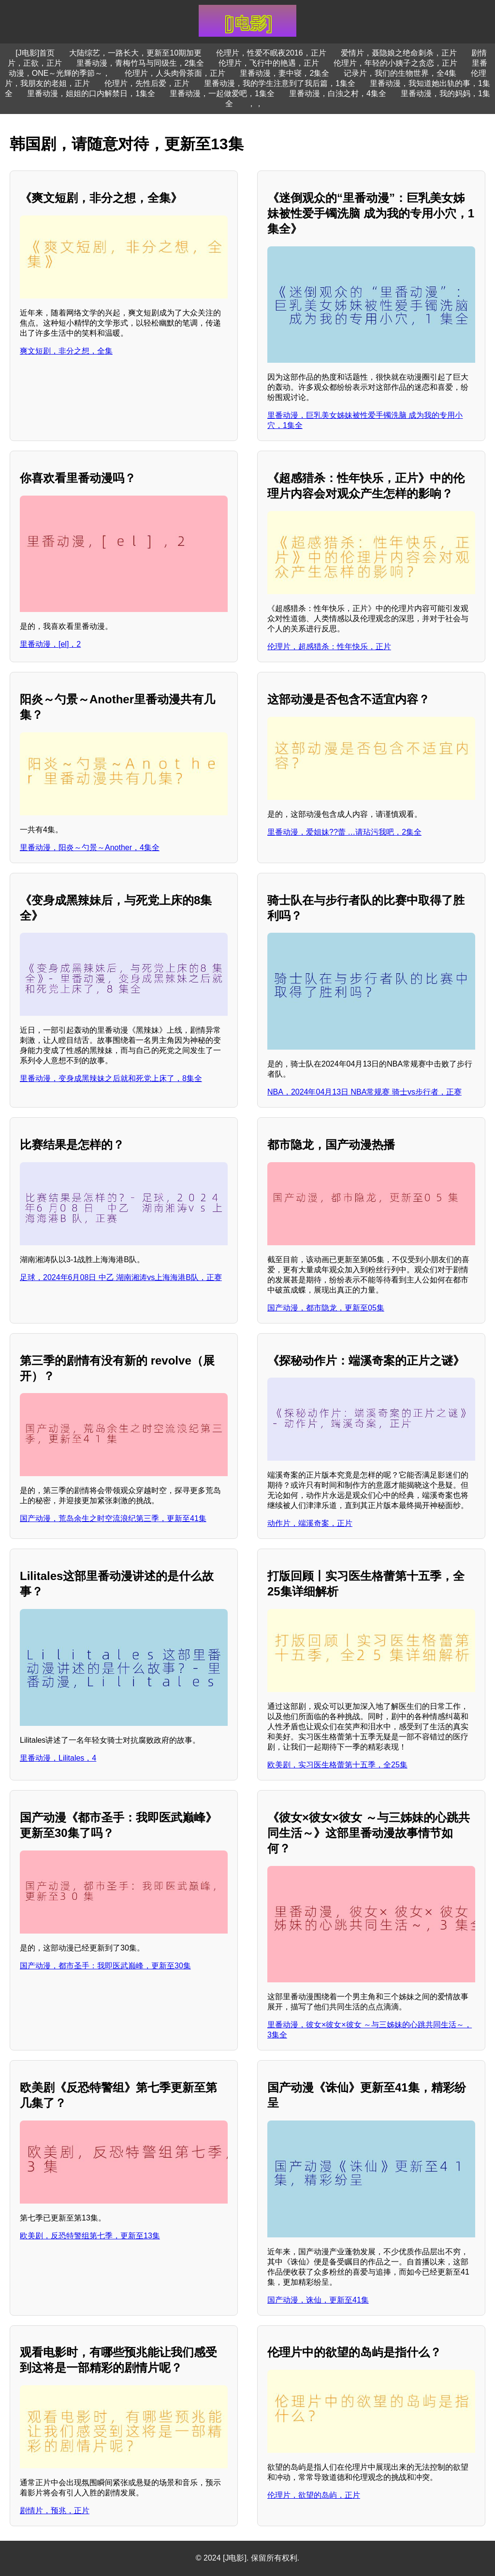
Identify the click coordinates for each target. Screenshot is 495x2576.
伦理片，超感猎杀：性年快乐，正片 (329, 646)
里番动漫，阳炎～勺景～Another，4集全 (90, 847)
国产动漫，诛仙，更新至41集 (318, 2300)
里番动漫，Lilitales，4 (58, 1758)
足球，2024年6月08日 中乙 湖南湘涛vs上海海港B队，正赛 (121, 1277)
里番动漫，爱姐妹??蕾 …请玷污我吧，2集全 (344, 832)
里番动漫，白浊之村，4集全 (337, 93)
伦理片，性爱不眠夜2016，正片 (271, 53)
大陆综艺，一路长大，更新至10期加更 (135, 53)
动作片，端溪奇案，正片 (309, 1523)
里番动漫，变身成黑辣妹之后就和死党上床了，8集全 (111, 1078)
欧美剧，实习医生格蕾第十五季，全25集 (337, 1765)
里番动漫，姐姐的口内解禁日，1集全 (91, 93)
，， (255, 104)
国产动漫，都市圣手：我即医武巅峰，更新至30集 (105, 1966)
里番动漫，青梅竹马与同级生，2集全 (140, 63)
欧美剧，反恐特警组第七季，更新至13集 (90, 2236)
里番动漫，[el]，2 (50, 644)
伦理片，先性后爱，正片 (146, 83)
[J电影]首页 (35, 53)
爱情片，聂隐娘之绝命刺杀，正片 (399, 53)
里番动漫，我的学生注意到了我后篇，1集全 (279, 83)
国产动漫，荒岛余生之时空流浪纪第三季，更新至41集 (113, 1518)
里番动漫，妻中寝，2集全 (284, 73)
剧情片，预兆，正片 (54, 2510)
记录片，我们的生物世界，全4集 (400, 73)
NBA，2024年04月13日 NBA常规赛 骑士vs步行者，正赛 (364, 1092)
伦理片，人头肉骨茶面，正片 (175, 73)
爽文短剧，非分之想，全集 (66, 351)
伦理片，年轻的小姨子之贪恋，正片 (395, 63)
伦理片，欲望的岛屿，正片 (313, 2495)
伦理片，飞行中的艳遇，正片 (268, 63)
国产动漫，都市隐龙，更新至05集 (325, 1308)
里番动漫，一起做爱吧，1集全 (222, 93)
